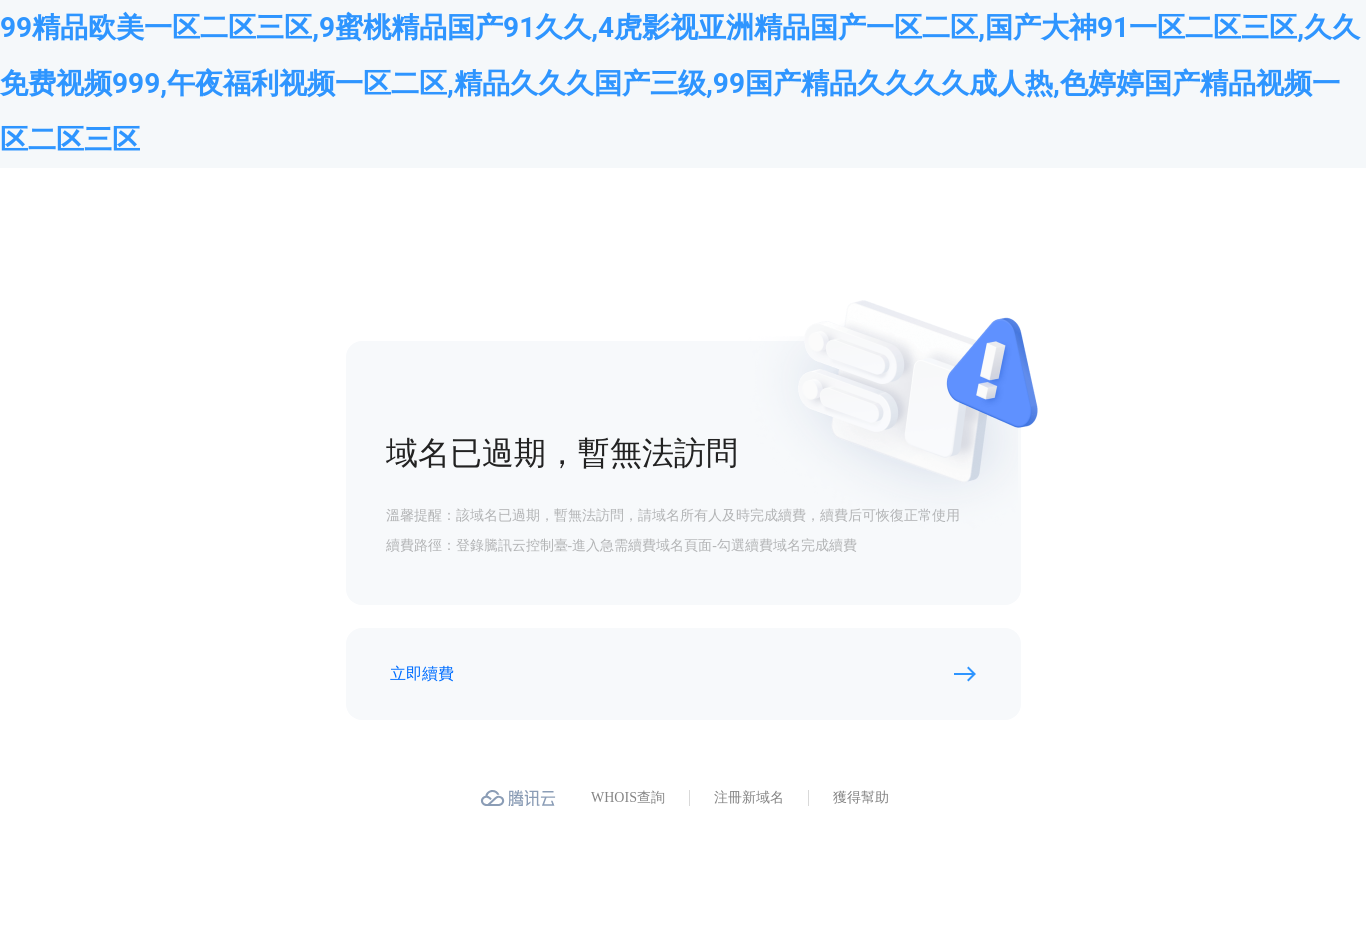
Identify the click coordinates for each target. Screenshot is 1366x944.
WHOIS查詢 (628, 797)
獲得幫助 (861, 797)
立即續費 (422, 673)
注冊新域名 (749, 797)
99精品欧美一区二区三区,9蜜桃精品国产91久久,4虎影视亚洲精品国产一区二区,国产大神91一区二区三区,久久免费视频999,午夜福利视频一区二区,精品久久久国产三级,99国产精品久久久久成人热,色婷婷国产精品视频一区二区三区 (680, 83)
